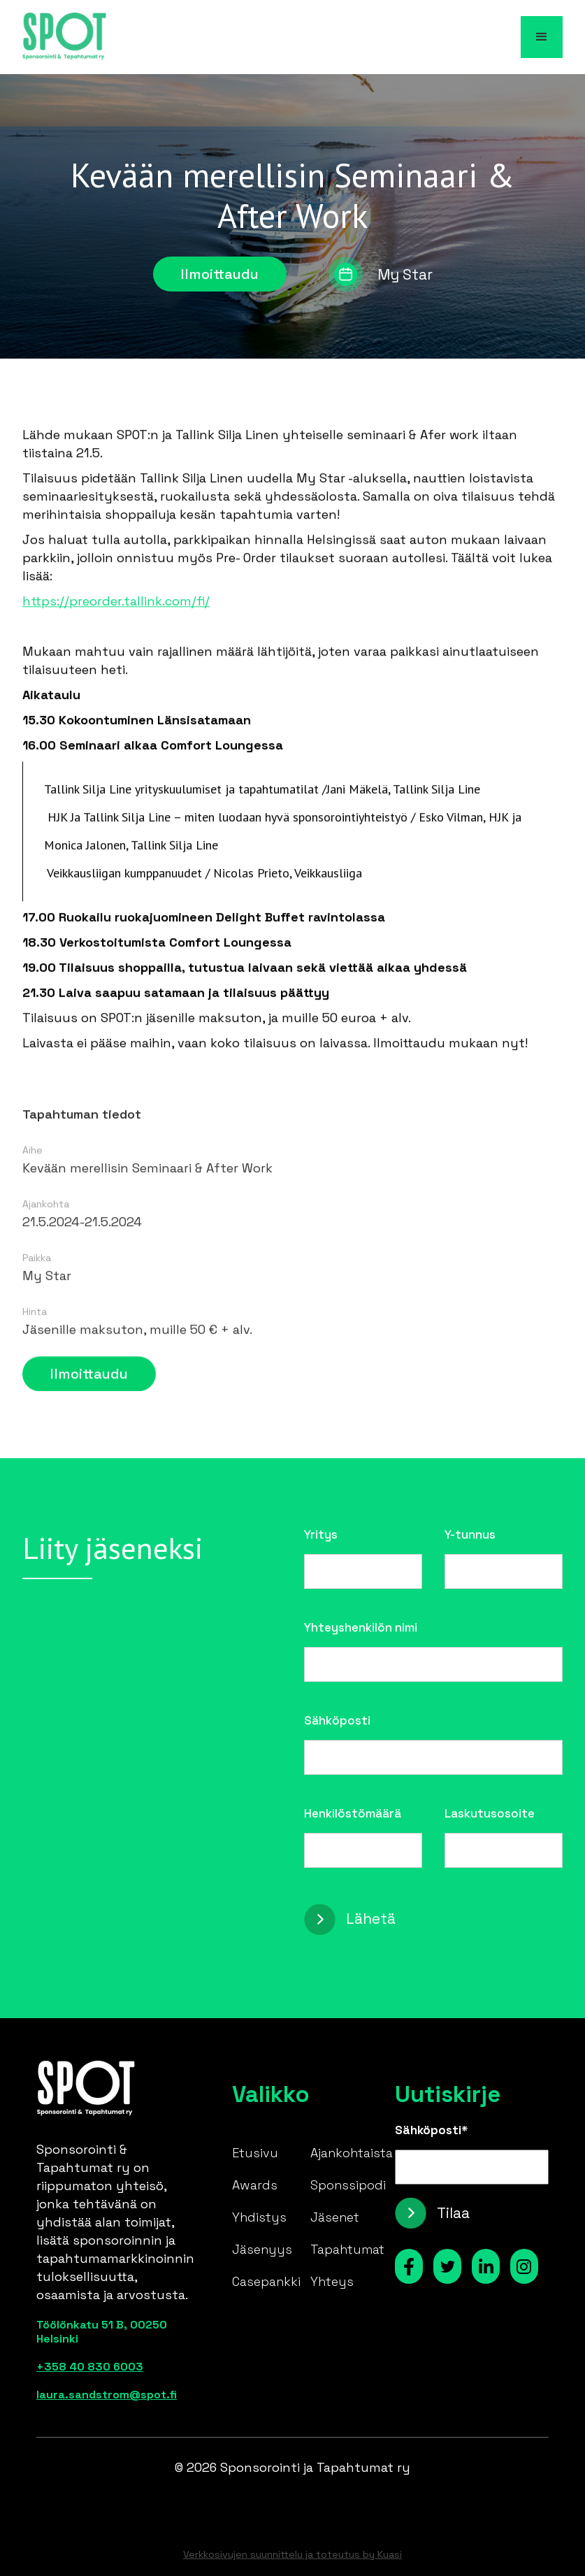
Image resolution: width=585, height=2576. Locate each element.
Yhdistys (259, 2217)
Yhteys (332, 2281)
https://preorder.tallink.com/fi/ (116, 606)
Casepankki (266, 2281)
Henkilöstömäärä (352, 1813)
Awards (254, 2185)
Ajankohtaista (351, 2153)
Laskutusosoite (490, 1813)
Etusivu (255, 2153)
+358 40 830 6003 (89, 2366)
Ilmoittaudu (220, 274)
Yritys (321, 1534)
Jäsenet (334, 2217)
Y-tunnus (470, 1534)
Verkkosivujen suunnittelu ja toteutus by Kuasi (292, 2554)
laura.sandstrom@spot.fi (106, 2394)
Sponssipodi (348, 2185)
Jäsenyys (262, 2249)
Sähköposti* (431, 2130)
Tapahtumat (347, 2249)
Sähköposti (337, 1720)
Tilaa (453, 2212)
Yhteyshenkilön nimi (360, 1627)
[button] (542, 37)
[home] (64, 37)
